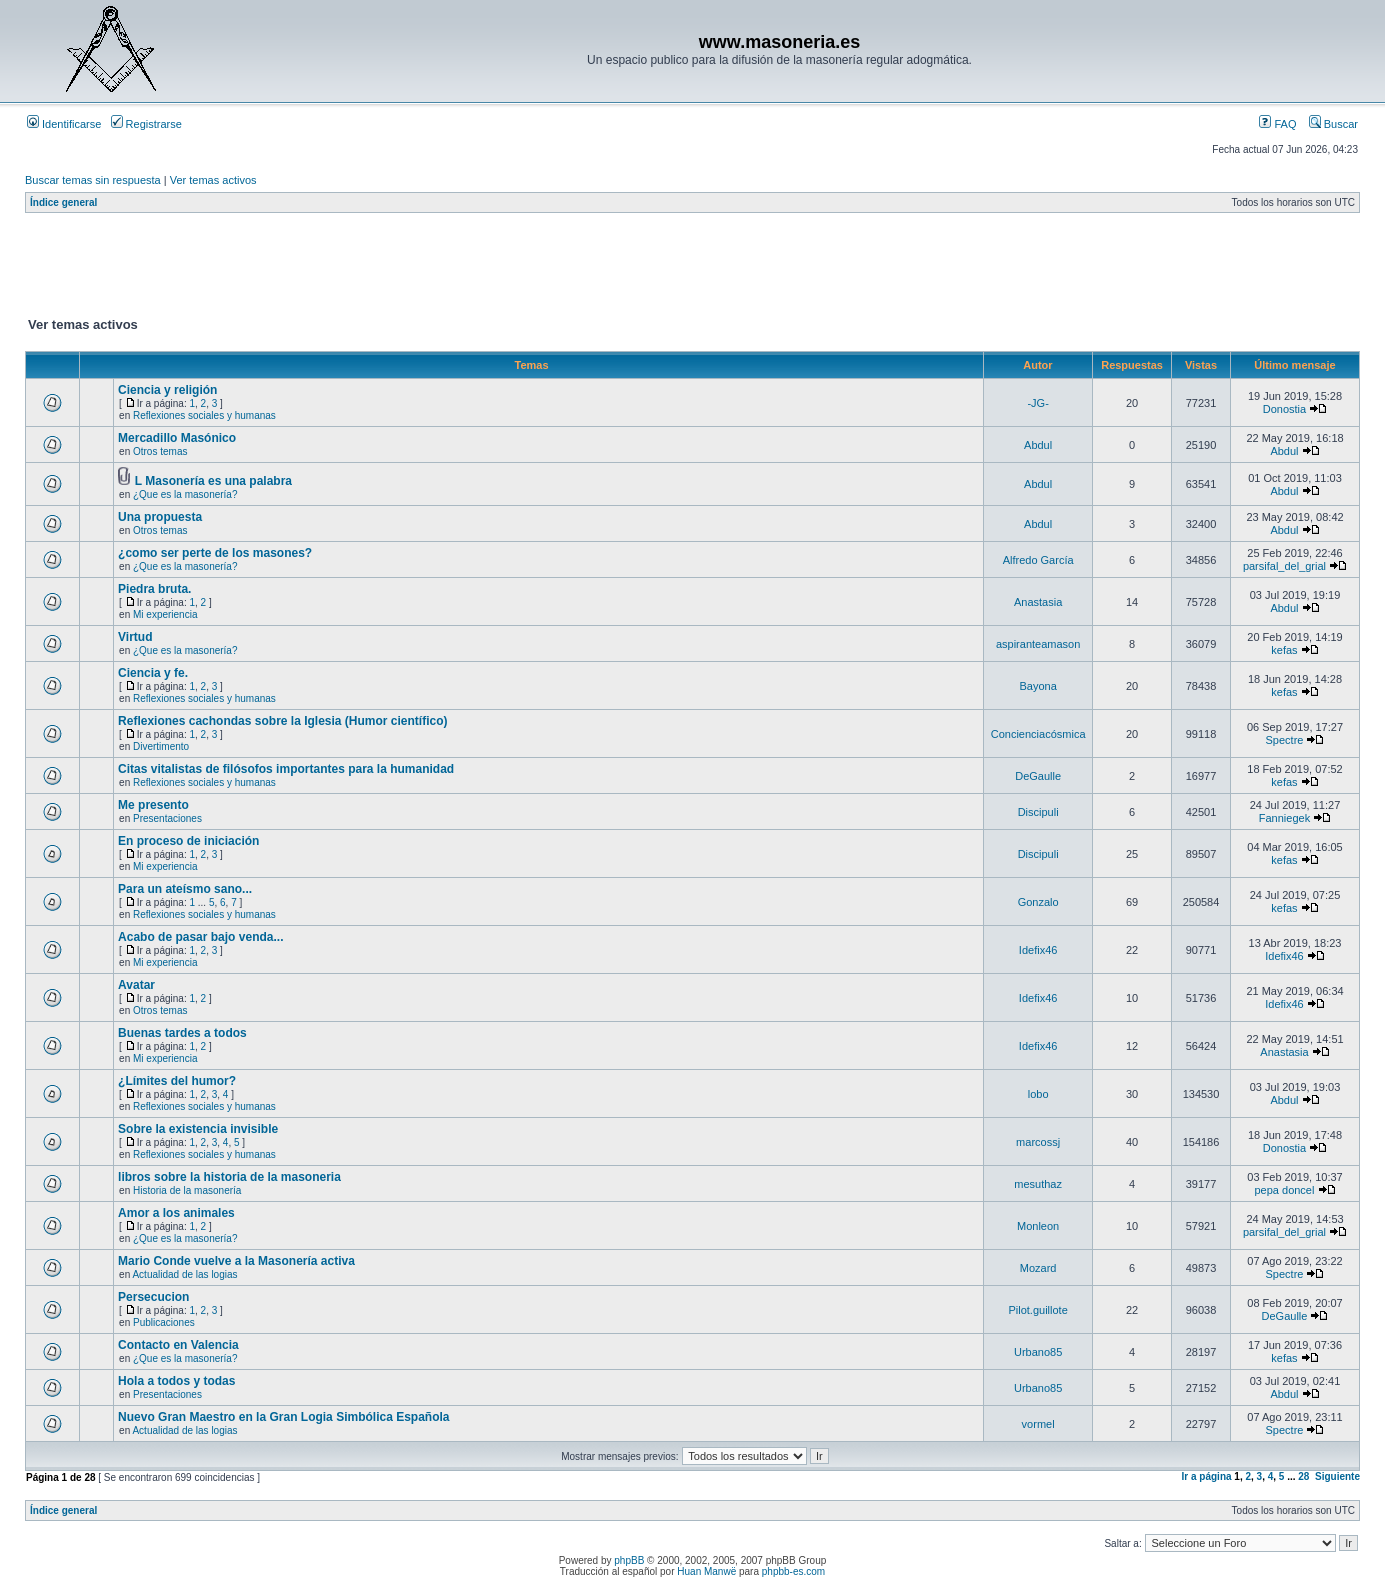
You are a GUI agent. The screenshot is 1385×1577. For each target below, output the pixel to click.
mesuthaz (1038, 1184)
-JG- (1037, 403)
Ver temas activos (213, 180)
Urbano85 (1038, 1352)
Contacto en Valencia (178, 1345)
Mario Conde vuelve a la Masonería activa (236, 1261)
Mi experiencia (165, 614)
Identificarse (64, 124)
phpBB (629, 1560)
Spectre (1285, 740)
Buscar (1333, 124)
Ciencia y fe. (153, 673)
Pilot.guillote (1037, 1310)
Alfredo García (1038, 560)
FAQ (1277, 124)
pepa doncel (1284, 1190)
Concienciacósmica (1038, 734)
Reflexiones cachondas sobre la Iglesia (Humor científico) (282, 721)
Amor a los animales (176, 1213)
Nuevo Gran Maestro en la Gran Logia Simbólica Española (283, 1417)
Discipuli (1038, 812)
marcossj (1038, 1142)
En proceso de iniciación (188, 841)
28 (1303, 1476)
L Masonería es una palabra (213, 481)
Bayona (1037, 686)
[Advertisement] (389, 269)
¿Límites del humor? (177, 1081)
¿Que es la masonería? (185, 494)
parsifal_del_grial (1284, 566)
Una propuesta (160, 517)
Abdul (1038, 445)
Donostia (1284, 409)
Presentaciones (167, 818)
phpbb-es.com (793, 1571)
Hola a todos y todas (176, 1381)
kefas (1284, 650)
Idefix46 (1038, 950)
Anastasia (1038, 602)
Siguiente (1337, 1476)
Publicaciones (164, 1322)
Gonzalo (1038, 902)
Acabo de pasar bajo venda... (200, 937)
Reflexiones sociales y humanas (204, 415)
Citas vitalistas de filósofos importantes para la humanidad (286, 769)
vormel (1038, 1424)
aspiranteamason (1038, 644)
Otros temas (160, 451)
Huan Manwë (706, 1571)
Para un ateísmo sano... (185, 889)
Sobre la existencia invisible (198, 1129)
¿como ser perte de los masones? (215, 553)
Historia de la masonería (187, 1190)
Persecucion (153, 1297)
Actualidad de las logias (184, 1274)
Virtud (135, 637)
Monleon (1038, 1226)
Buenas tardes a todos (182, 1033)
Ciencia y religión (167, 390)
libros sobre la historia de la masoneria (229, 1177)
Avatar (136, 985)
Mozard (1038, 1268)
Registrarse (146, 124)
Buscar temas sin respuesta (93, 180)
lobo (1038, 1094)
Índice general (63, 202)
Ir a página (1207, 1476)
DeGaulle (1038, 776)
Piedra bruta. (154, 589)
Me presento (153, 805)
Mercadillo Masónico (177, 438)
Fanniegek (1284, 818)
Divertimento (161, 746)
